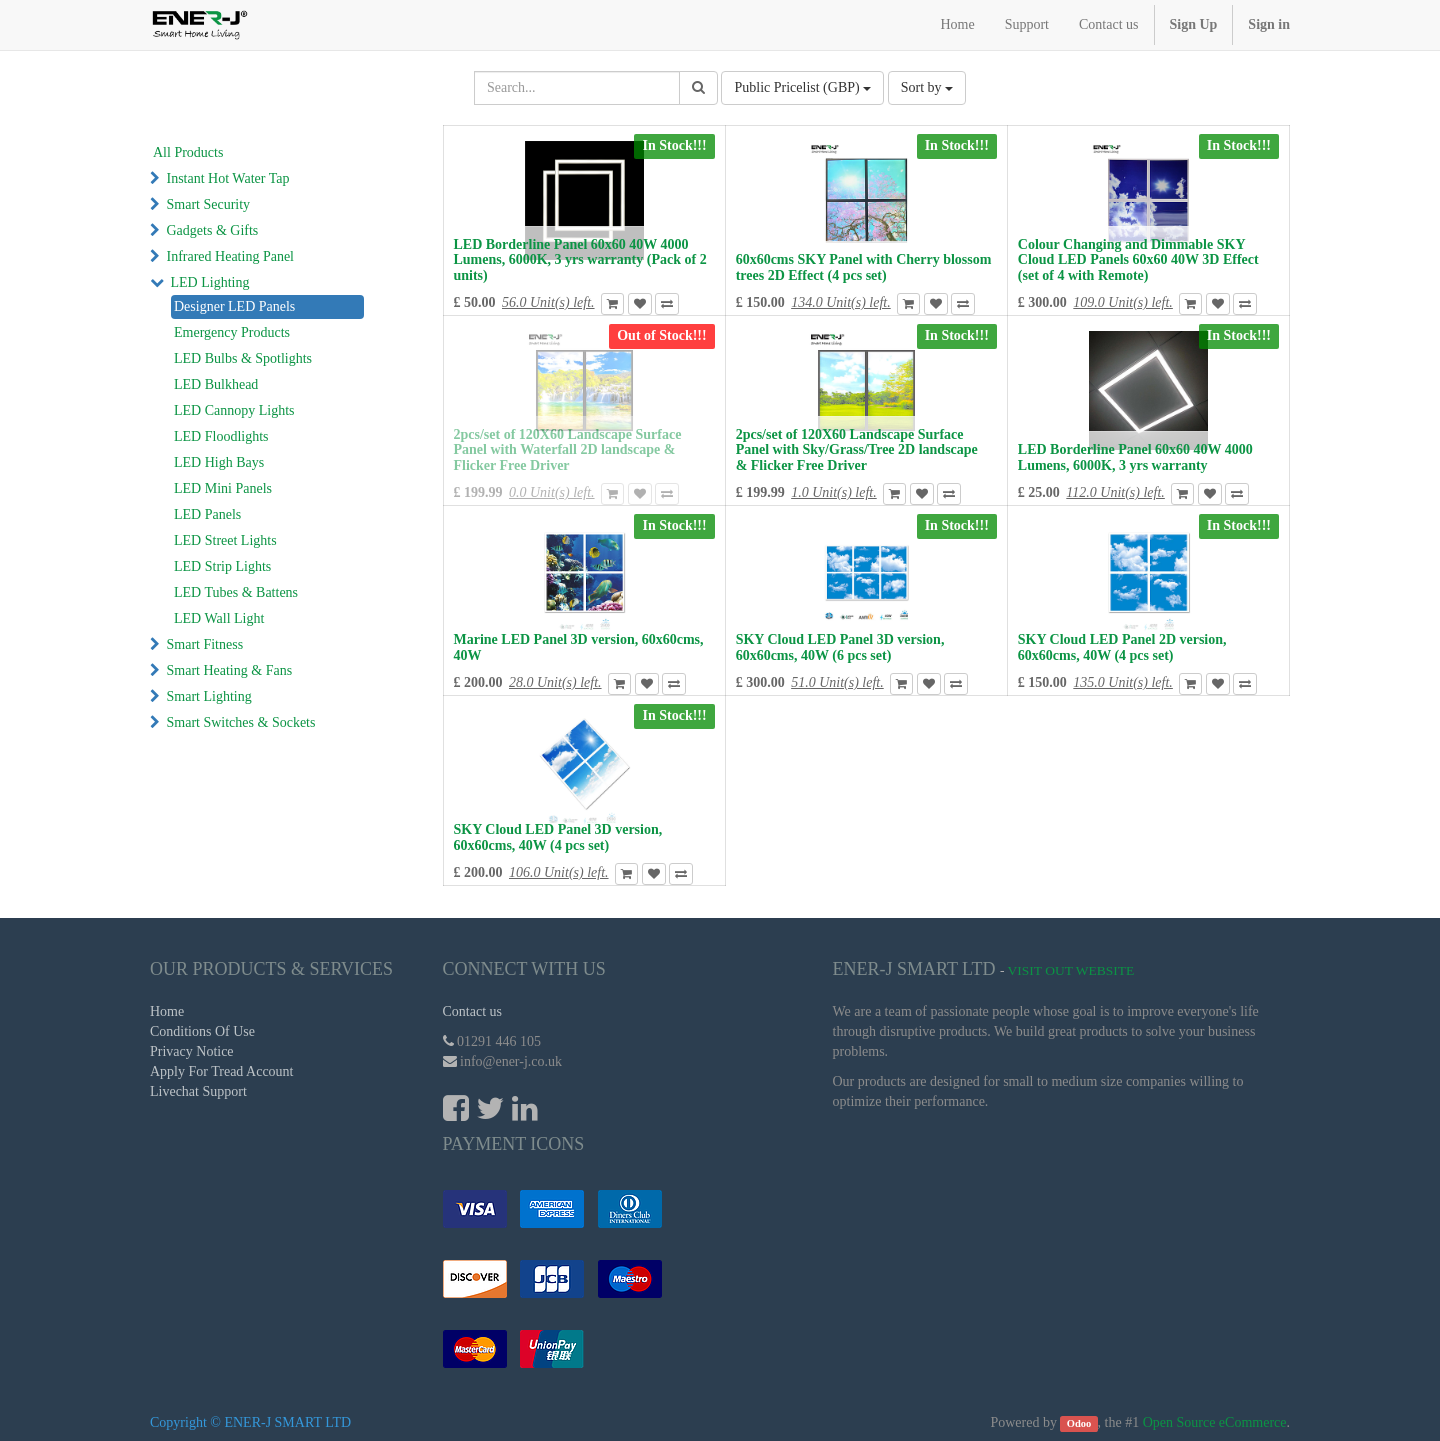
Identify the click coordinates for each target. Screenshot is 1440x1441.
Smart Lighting (209, 696)
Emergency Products (232, 332)
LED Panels (207, 514)
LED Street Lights (225, 540)
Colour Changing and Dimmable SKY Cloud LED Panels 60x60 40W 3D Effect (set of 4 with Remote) (1138, 260)
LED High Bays (219, 462)
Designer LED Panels (234, 306)
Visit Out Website (1071, 970)
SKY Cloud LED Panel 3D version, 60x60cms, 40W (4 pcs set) (558, 837)
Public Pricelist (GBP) (802, 87)
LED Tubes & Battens (236, 592)
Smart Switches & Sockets (241, 722)
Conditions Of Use (202, 1031)
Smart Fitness (205, 644)
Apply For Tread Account (222, 1071)
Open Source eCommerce (1215, 1422)
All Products (188, 152)
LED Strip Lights (222, 566)
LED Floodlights (221, 436)
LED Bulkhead (216, 384)
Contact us (473, 1011)
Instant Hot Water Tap (228, 178)
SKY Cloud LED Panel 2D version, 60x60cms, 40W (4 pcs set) (1122, 647)
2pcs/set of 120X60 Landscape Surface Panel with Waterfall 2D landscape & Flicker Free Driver (568, 450)
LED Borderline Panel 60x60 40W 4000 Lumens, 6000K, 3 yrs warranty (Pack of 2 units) (580, 260)
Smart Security (209, 204)
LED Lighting (210, 282)
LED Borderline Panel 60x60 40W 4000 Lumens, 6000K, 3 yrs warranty (1135, 457)
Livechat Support (198, 1091)
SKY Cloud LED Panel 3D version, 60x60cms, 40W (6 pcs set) (840, 647)
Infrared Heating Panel (231, 256)
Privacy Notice (192, 1051)
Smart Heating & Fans (230, 670)
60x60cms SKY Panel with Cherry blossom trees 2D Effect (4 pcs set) (864, 267)
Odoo (1079, 1423)
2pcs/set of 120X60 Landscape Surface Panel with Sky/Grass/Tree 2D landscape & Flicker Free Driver (857, 450)
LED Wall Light (219, 618)
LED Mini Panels (223, 488)
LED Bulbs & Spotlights (243, 358)
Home (167, 1011)
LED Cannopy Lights (234, 410)
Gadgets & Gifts (213, 230)
